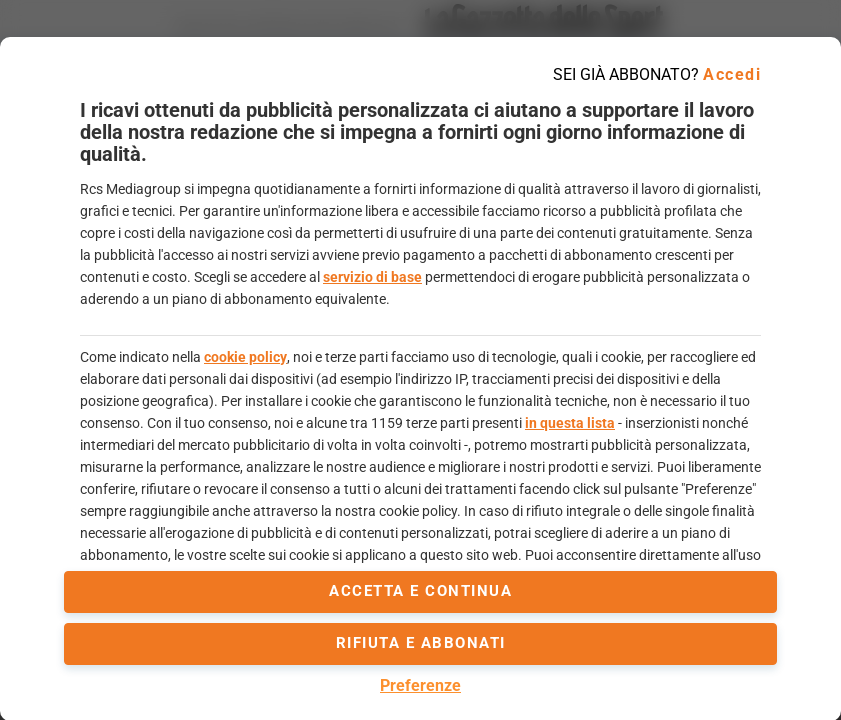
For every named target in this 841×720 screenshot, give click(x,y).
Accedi (732, 74)
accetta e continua (420, 591)
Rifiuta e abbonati (421, 643)
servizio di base (372, 277)
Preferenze (420, 685)
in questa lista (570, 423)
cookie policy (245, 357)
